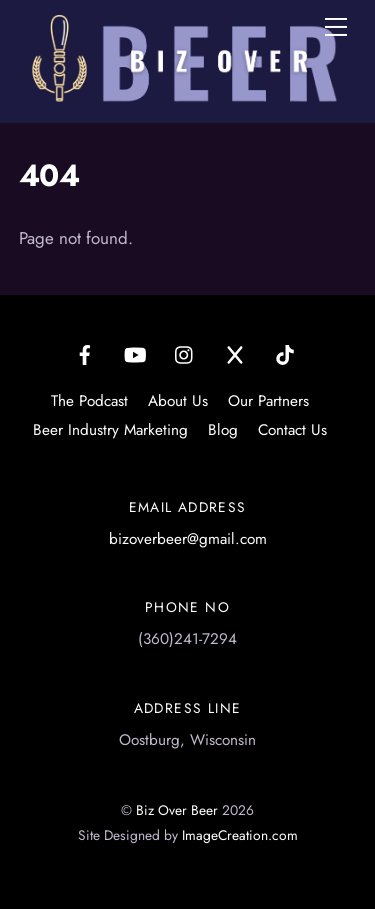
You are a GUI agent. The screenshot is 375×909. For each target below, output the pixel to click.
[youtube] (135, 353)
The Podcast (89, 401)
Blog (223, 430)
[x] (235, 353)
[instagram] (185, 353)
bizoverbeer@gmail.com (188, 539)
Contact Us (292, 430)
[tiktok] (285, 353)
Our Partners (268, 401)
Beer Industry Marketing (110, 430)
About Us (178, 401)
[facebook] (85, 353)
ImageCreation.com (240, 835)
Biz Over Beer (177, 810)
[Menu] (336, 27)
